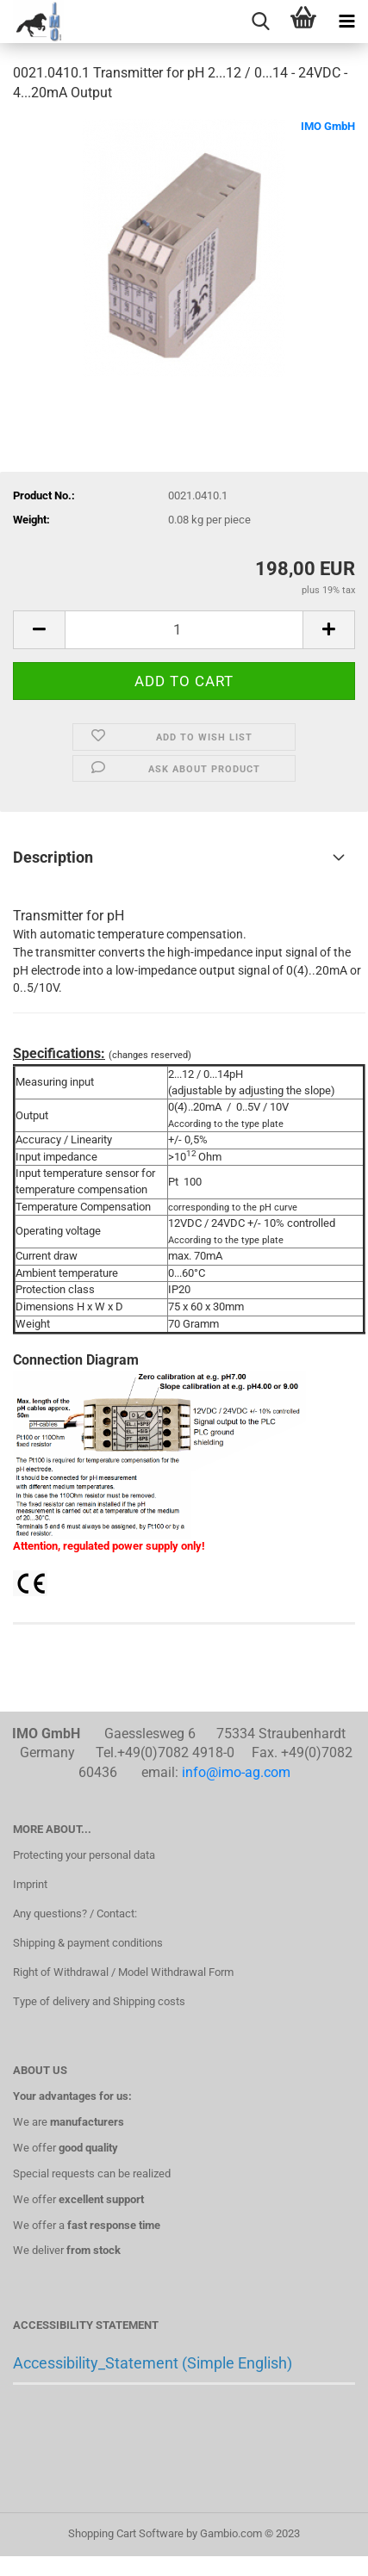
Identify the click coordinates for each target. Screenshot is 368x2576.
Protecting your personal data (84, 1854)
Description (53, 857)
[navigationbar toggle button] (346, 21)
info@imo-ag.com (236, 1772)
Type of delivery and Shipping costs (99, 2001)
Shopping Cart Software (126, 2533)
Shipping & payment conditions (88, 1942)
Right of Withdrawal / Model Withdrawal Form (123, 1972)
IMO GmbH (328, 126)
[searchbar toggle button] (260, 21)
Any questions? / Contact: (75, 1913)
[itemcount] (184, 629)
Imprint (30, 1884)
